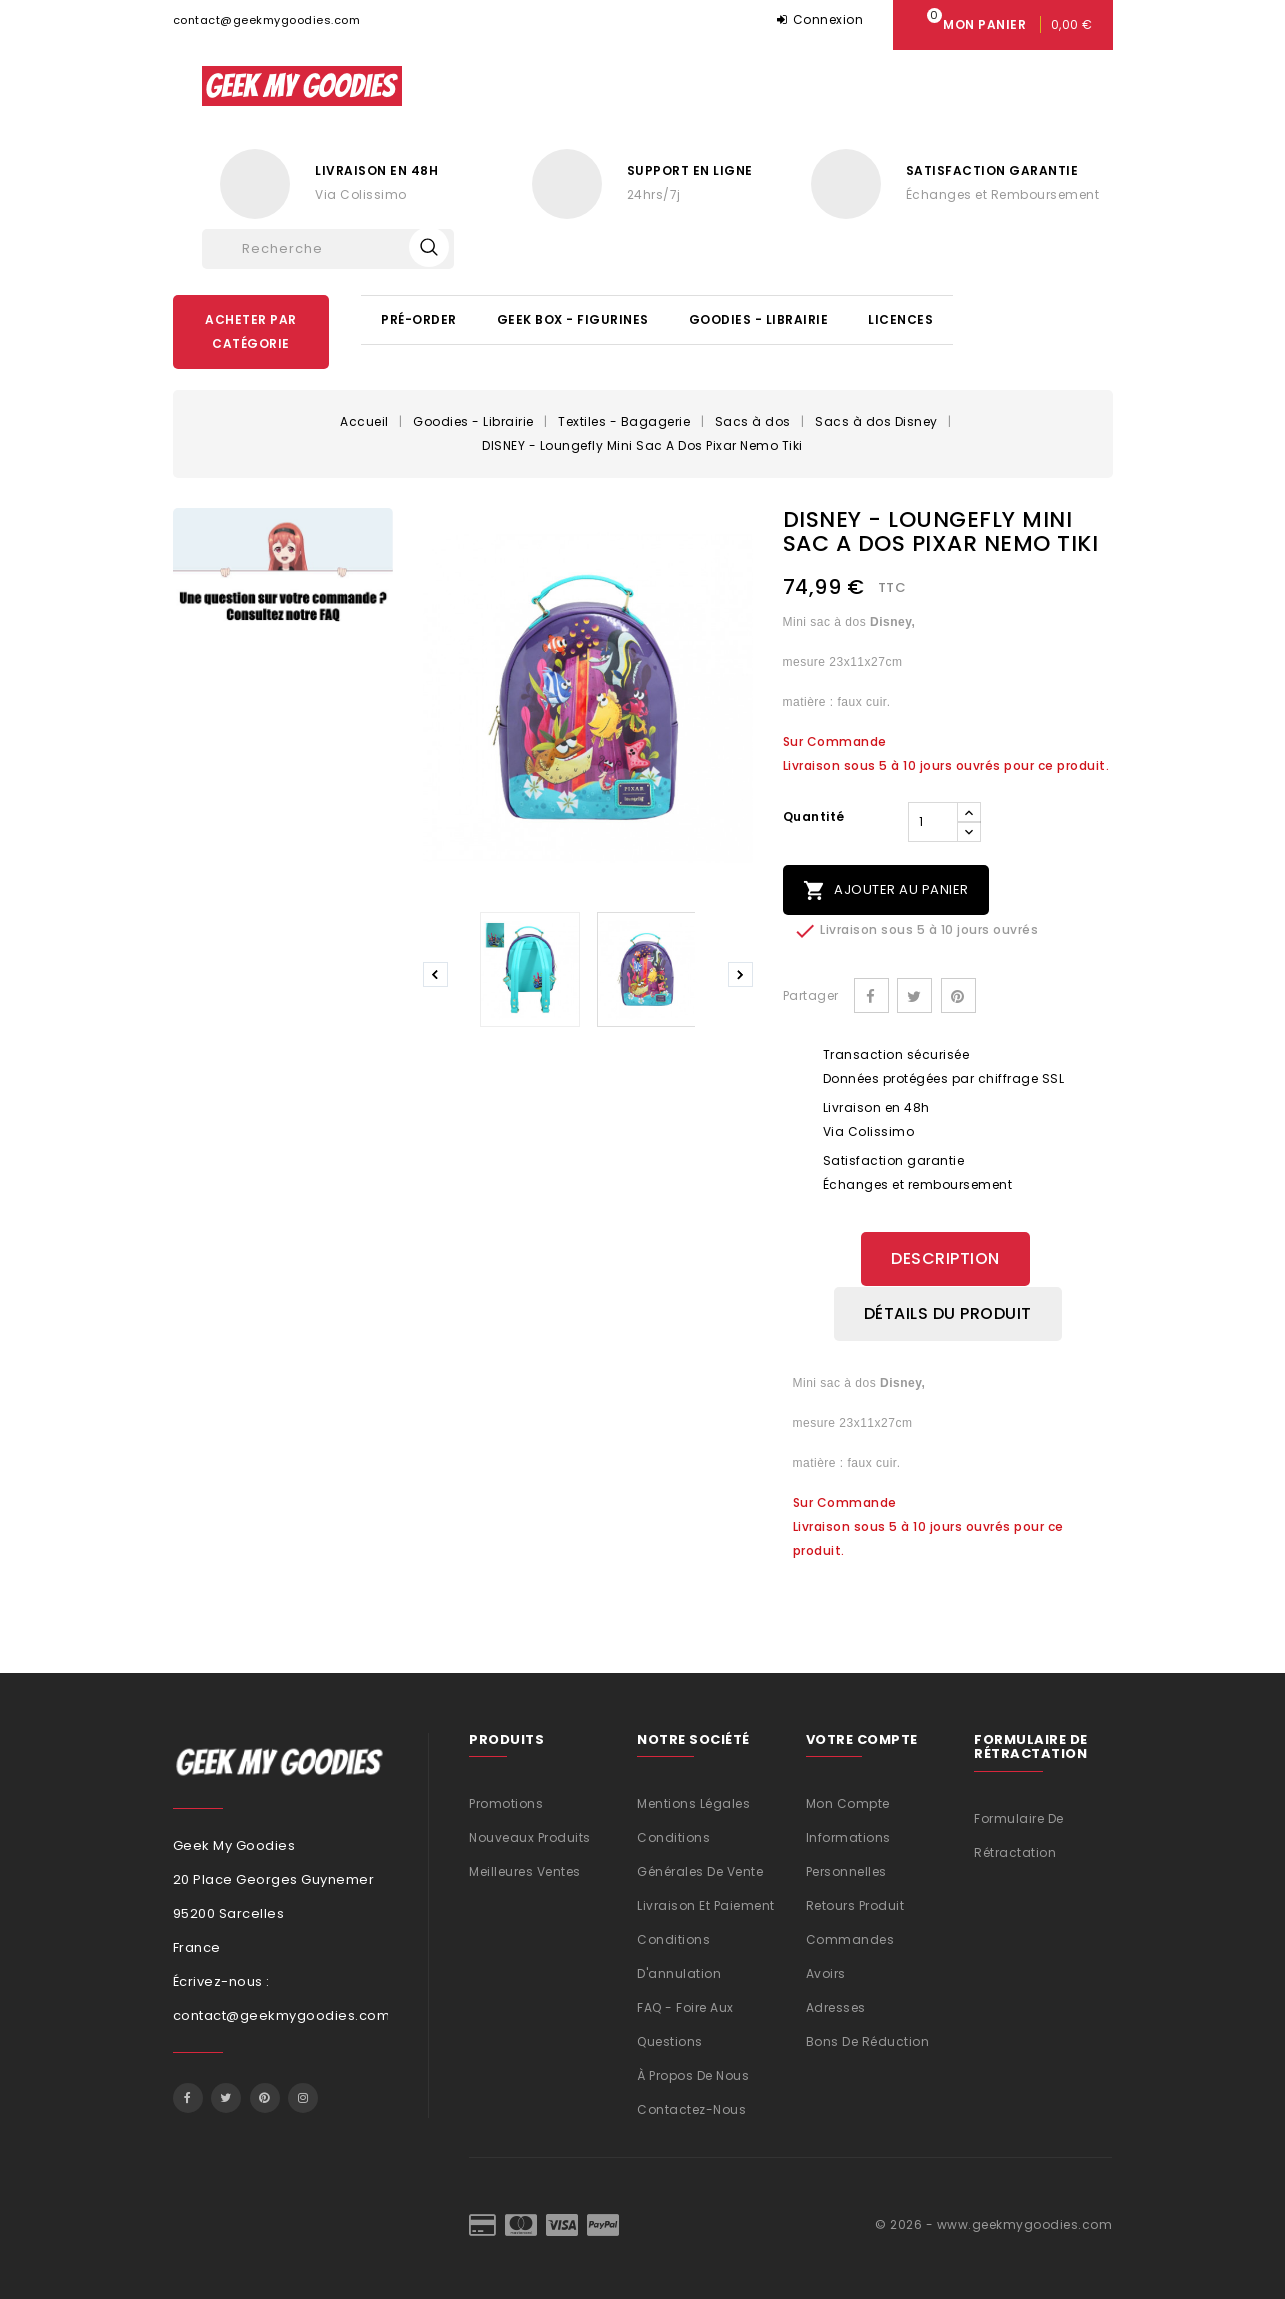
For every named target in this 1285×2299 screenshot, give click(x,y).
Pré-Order (419, 319)
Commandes (850, 1938)
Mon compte (848, 1802)
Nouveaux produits (530, 1836)
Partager (871, 995)
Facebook (188, 2097)
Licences (900, 319)
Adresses (836, 2006)
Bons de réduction (868, 2040)
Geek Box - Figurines (573, 319)
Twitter (226, 2097)
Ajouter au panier (886, 890)
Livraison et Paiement (706, 1904)
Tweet (914, 995)
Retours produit (855, 1904)
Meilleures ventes (525, 1870)
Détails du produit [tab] (948, 1312)
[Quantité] (933, 822)
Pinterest (958, 995)
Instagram (303, 2097)
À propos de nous (693, 2074)
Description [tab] (945, 1258)
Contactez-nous (691, 2108)
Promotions (506, 1802)
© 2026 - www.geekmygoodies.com (993, 2223)
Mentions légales (693, 1802)
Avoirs (826, 1972)
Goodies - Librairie (759, 319)
